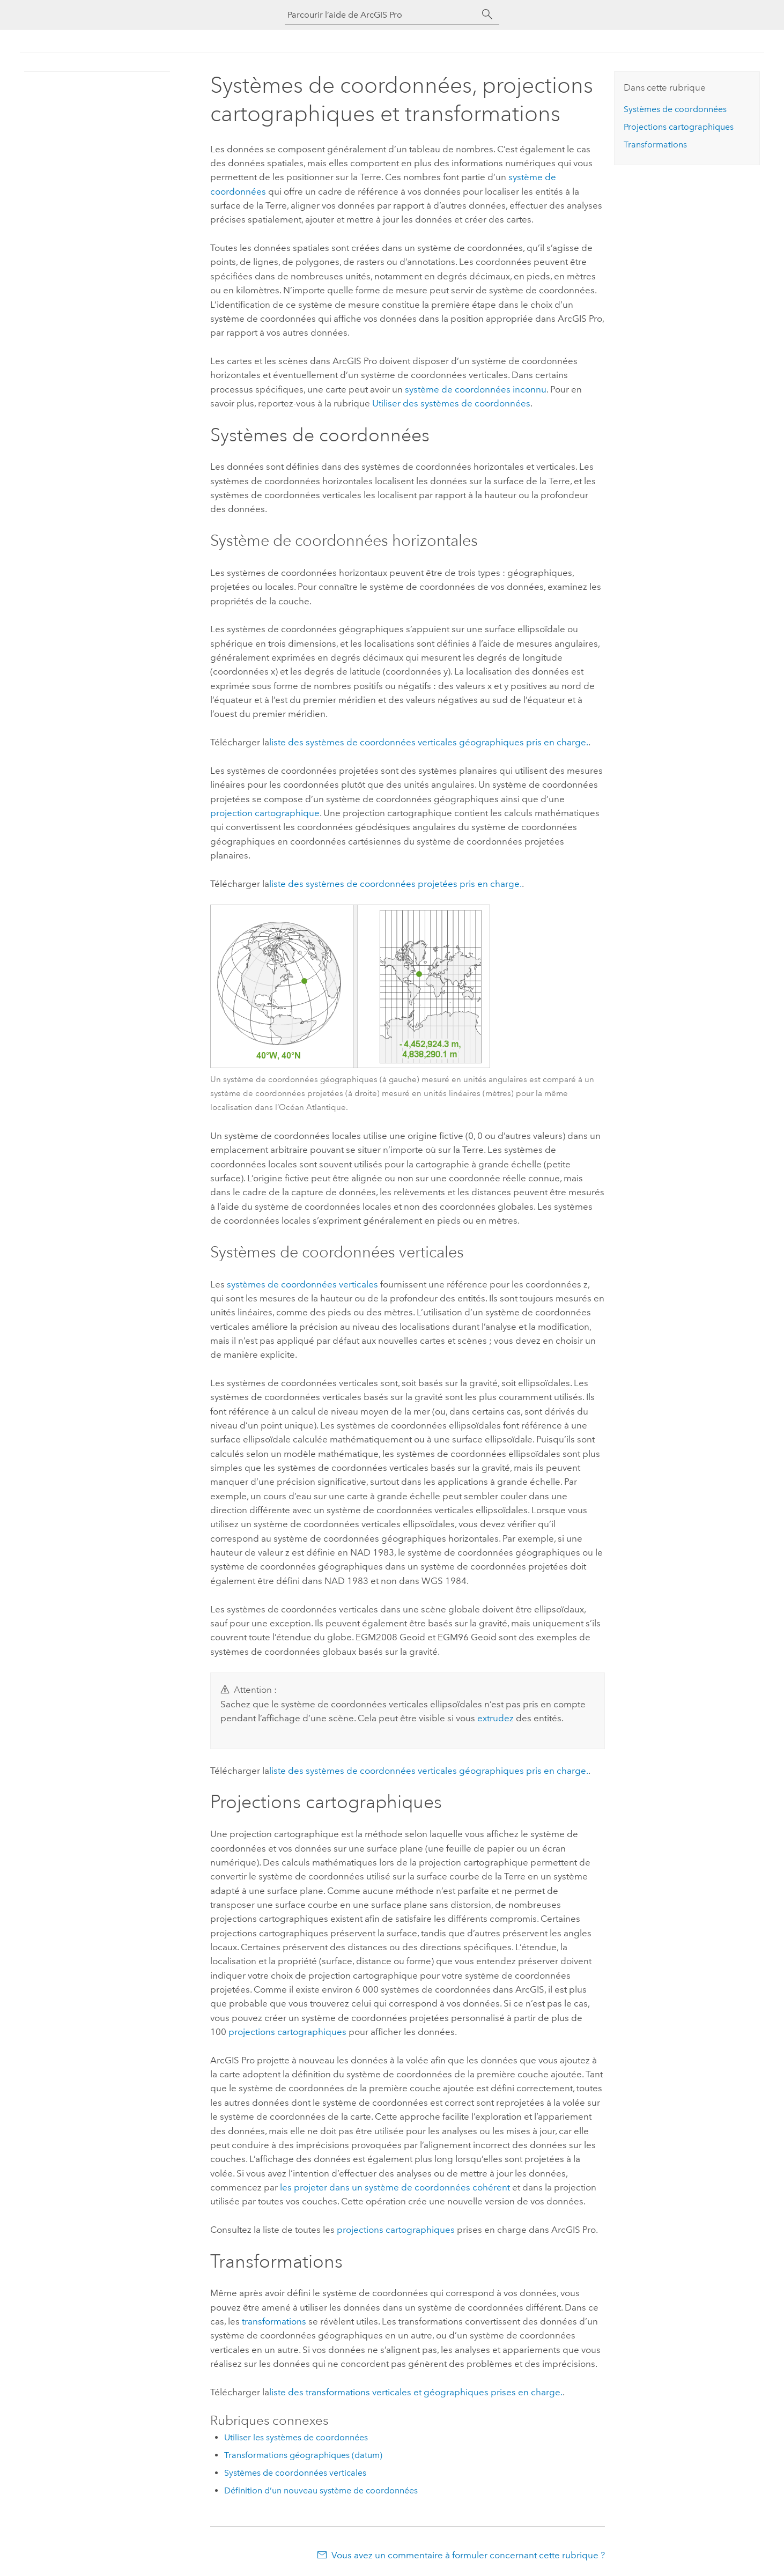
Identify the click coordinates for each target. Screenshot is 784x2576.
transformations (274, 2321)
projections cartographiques (287, 2031)
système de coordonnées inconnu (475, 389)
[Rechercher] (487, 14)
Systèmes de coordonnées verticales (295, 2473)
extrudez (495, 1718)
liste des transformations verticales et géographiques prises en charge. (416, 2392)
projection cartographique (265, 813)
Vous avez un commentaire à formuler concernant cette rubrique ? (468, 2555)
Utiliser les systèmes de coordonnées (296, 2437)
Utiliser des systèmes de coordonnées (451, 403)
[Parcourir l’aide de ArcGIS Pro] (381, 14)
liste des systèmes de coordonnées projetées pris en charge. (395, 883)
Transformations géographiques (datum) (303, 2455)
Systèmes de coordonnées (675, 109)
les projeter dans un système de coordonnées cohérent (395, 2187)
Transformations (655, 144)
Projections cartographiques (679, 127)
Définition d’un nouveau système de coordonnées (321, 2490)
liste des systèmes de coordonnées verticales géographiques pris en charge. (428, 742)
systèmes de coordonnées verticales (302, 1284)
